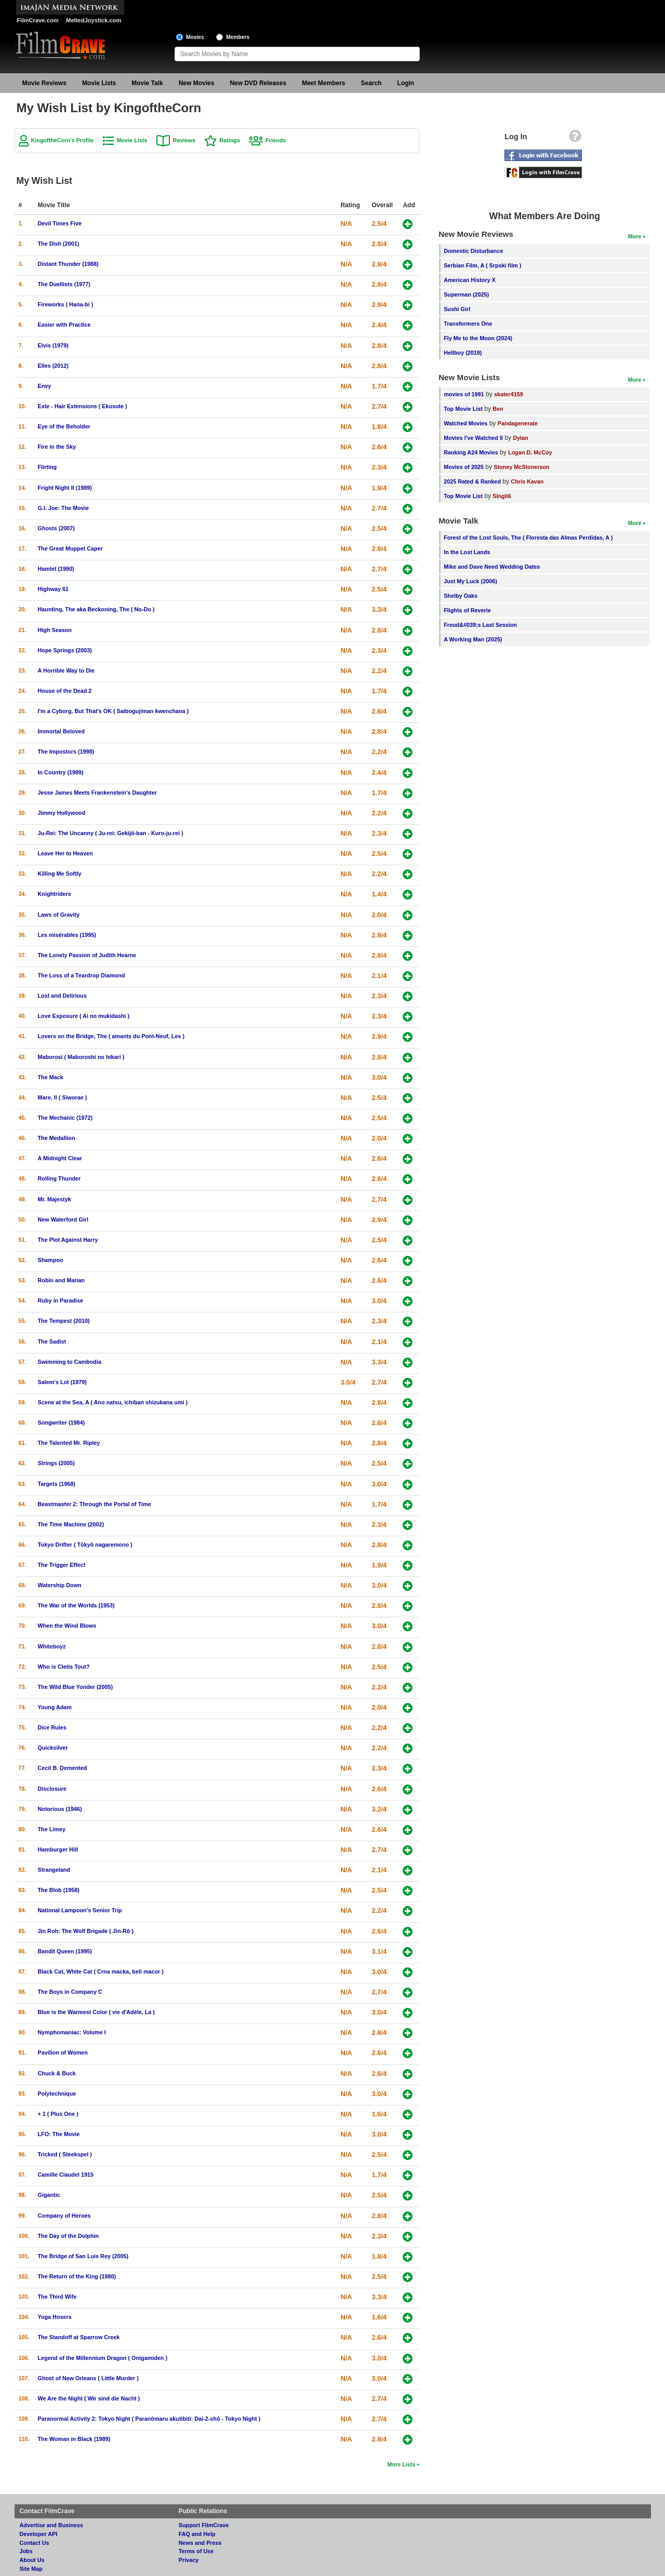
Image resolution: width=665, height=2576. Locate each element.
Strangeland (54, 1870)
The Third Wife (57, 2296)
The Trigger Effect (62, 1565)
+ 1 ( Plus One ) (58, 2114)
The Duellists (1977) (64, 284)
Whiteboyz (52, 1646)
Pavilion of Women (63, 2052)
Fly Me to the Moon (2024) (478, 338)
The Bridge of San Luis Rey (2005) (83, 2256)
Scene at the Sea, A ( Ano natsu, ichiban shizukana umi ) (113, 1402)
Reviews (184, 140)
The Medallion (56, 1138)
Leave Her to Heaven (65, 853)
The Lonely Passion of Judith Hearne (87, 955)
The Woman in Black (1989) (74, 2439)
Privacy (188, 2560)
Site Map (31, 2569)
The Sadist (52, 1341)
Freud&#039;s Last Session (480, 625)
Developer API (39, 2534)
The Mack (50, 1077)
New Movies (197, 83)
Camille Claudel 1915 (66, 2174)
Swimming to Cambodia (69, 1362)
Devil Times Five (60, 223)
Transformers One (468, 323)
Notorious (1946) (60, 1809)
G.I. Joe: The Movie (63, 508)
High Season (55, 630)
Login (406, 83)
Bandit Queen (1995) (65, 1951)
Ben (498, 409)
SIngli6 (502, 496)
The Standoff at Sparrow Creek (79, 2337)
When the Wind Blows (67, 1625)
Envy (44, 386)
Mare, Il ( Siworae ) (62, 1097)
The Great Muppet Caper (70, 548)
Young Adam (55, 1707)
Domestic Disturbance (473, 251)
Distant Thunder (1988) (68, 264)
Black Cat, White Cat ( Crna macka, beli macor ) (101, 1971)
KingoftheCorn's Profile (62, 140)
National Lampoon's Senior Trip (80, 1910)
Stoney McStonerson (521, 467)
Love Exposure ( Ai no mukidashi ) (84, 1016)
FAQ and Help (197, 2534)
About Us (32, 2560)
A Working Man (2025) (473, 639)
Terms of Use (196, 2551)
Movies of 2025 (464, 467)
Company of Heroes (64, 2215)
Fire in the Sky (57, 447)
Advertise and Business (51, 2525)
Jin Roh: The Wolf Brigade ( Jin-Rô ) (86, 1931)
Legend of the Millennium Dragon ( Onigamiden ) (103, 2358)
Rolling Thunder (59, 1178)
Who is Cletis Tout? (64, 1666)
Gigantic (49, 2195)
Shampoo (50, 1260)
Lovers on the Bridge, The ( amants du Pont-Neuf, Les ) (111, 1036)
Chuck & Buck (57, 2073)
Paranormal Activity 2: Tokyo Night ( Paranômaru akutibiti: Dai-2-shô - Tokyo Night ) (149, 2419)
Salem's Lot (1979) (62, 1382)
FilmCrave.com (38, 20)
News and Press (200, 2543)
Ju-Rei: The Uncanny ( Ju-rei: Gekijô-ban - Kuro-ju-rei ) (110, 833)
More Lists (401, 2464)
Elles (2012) (53, 366)
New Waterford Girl (63, 1219)
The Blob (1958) (58, 1890)
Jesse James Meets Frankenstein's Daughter (97, 792)
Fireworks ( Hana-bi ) (66, 304)
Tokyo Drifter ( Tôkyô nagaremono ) (85, 1544)
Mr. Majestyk (54, 1199)
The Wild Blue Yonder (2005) (75, 1687)
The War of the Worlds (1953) (76, 1605)
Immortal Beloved (61, 731)
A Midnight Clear (60, 1158)
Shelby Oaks (460, 596)
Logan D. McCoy (530, 452)
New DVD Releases (258, 83)
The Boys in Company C (70, 1992)
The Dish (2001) (58, 243)
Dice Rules (52, 1727)
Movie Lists (99, 83)
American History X (470, 280)
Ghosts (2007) (56, 528)
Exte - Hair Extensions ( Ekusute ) (82, 406)
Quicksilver (53, 1748)
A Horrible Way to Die (66, 670)
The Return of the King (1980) (77, 2276)
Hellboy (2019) (463, 353)
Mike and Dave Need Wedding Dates (492, 567)
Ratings (229, 140)
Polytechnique (57, 2093)
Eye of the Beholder (64, 426)
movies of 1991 (464, 394)
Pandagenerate (518, 423)
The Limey (51, 1829)
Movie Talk (147, 83)
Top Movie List (463, 409)
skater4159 (508, 394)
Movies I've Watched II (473, 438)
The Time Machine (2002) (71, 1524)
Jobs (26, 2551)
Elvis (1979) (53, 345)
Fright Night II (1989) (65, 488)
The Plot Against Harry (68, 1240)
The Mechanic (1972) (65, 1118)
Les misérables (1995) (67, 935)
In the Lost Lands (467, 552)
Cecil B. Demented (62, 1768)
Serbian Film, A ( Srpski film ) (482, 265)
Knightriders (54, 894)
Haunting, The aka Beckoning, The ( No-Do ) (96, 609)
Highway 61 (53, 589)
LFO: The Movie (59, 2134)
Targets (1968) (56, 1484)
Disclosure (52, 1789)
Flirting (47, 467)
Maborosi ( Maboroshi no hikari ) (81, 1057)
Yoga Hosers (55, 2317)
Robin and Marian (61, 1280)
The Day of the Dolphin (68, 2236)
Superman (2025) (466, 294)
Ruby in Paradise (61, 1300)
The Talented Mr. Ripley (69, 1443)
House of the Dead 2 (65, 691)
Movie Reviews (44, 83)
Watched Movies (465, 423)
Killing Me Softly (60, 873)
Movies (195, 37)
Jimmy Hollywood (62, 813)
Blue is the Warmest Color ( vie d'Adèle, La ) (96, 2012)
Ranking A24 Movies (471, 452)
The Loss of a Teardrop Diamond (81, 975)
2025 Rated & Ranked (472, 481)
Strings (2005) (56, 1463)
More (635, 236)
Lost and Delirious (62, 995)
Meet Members (323, 83)
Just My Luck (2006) (470, 581)
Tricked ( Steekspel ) (65, 2154)
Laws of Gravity (58, 914)
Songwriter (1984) (61, 1422)
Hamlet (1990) (56, 569)
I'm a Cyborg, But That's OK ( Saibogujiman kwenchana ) (113, 711)
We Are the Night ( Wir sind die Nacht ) (89, 2398)
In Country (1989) (61, 772)
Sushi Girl (457, 309)
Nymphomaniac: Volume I (72, 2032)
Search (371, 83)
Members (237, 37)
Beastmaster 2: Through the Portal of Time (94, 1504)
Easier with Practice (64, 324)
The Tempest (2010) (64, 1321)
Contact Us (34, 2543)
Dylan (520, 438)
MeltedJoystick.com (93, 20)
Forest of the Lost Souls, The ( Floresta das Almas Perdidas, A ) (528, 537)
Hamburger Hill (58, 1849)
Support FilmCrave (204, 2525)
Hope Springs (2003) (65, 650)
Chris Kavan (527, 481)
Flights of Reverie (467, 610)
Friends (275, 140)
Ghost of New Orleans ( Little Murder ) (88, 2378)
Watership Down (60, 1585)
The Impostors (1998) (66, 751)
